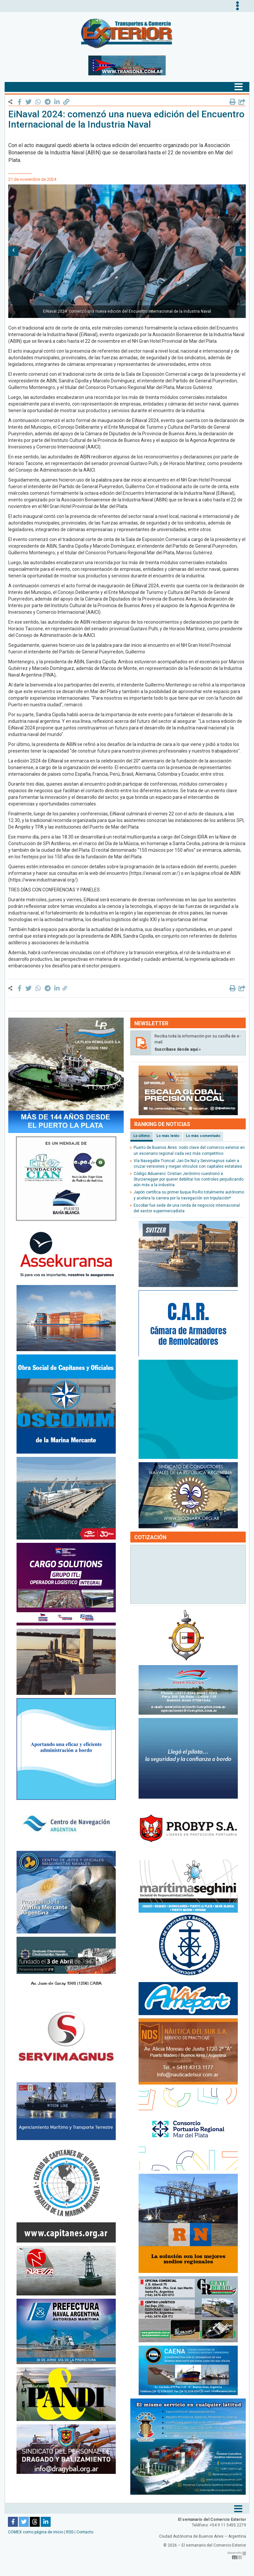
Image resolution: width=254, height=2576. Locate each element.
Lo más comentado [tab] (203, 1136)
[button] (13, 251)
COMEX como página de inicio (35, 2532)
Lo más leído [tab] (167, 1136)
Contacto (84, 2532)
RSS (69, 2532)
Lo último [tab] (141, 1136)
